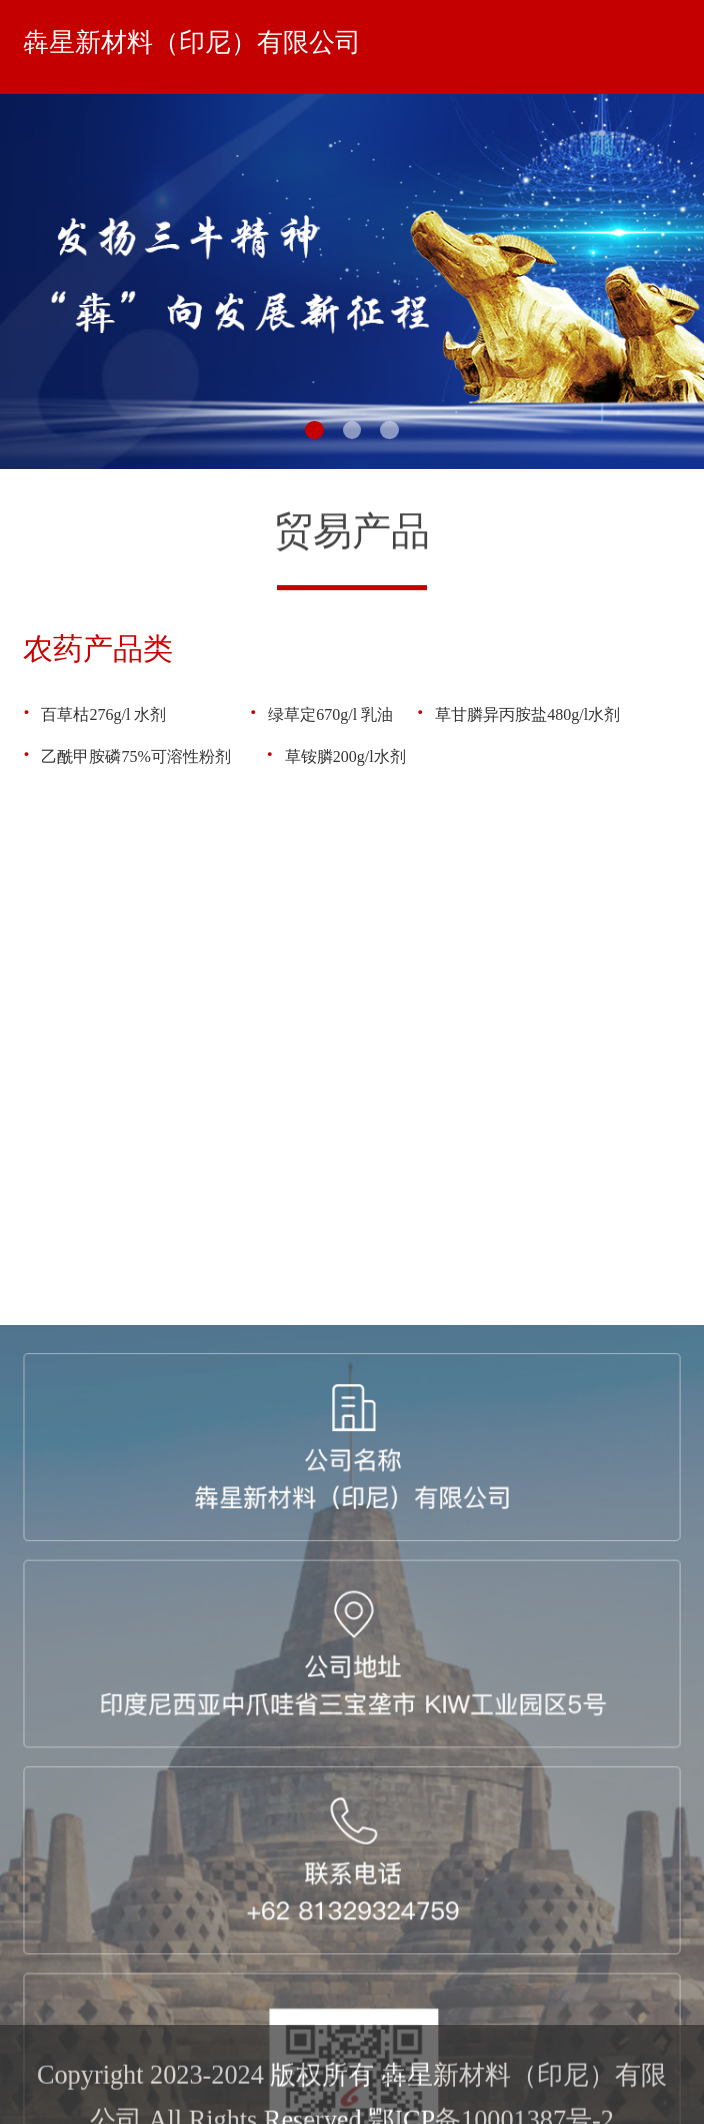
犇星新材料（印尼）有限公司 (192, 42)
